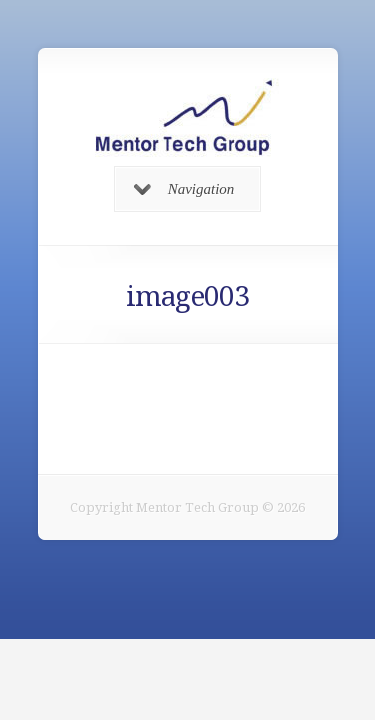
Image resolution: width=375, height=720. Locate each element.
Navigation (184, 189)
